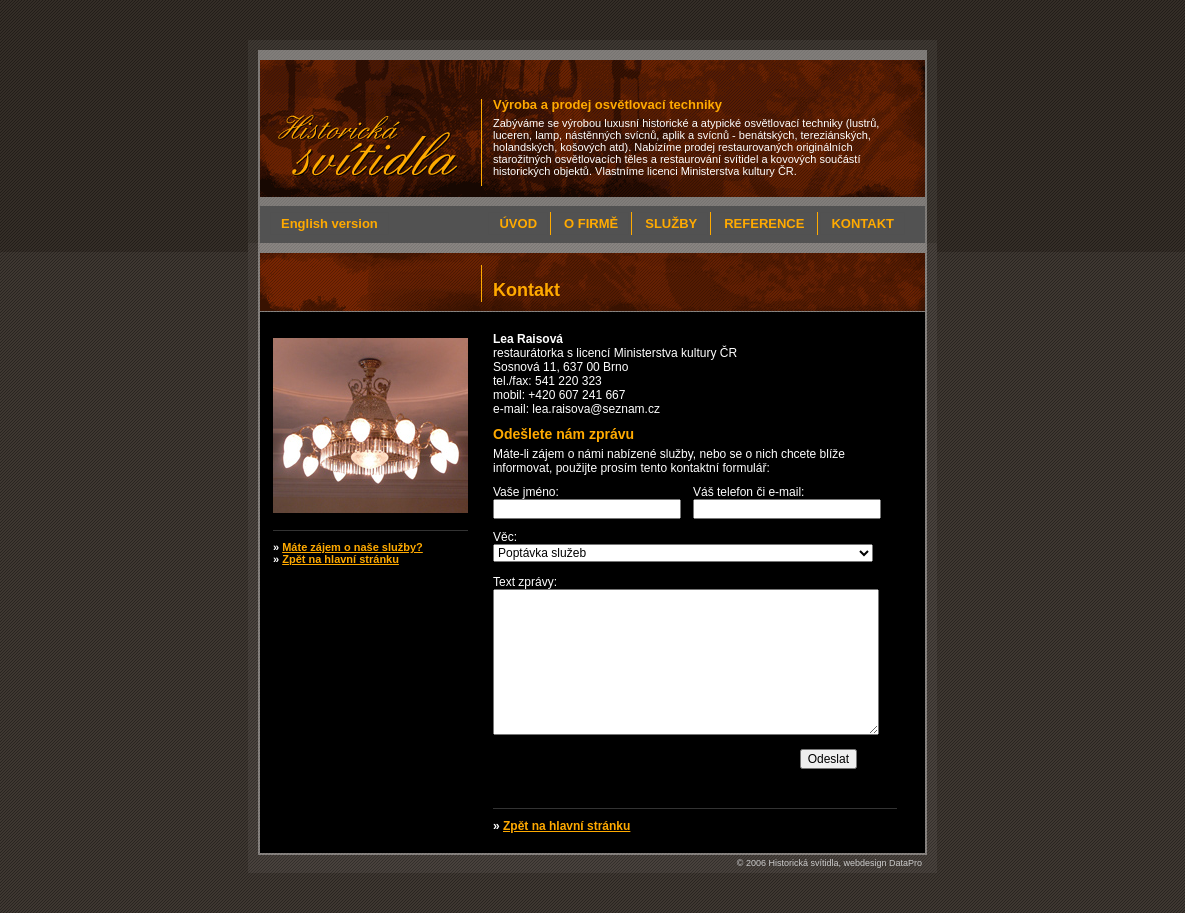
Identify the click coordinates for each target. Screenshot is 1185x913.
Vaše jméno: (526, 492)
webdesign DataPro (882, 863)
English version (329, 223)
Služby (671, 223)
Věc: (505, 537)
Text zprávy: (525, 582)
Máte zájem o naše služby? (352, 547)
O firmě (591, 223)
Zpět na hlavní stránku (566, 826)
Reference (764, 223)
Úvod (518, 223)
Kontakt (862, 223)
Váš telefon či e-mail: (748, 492)
